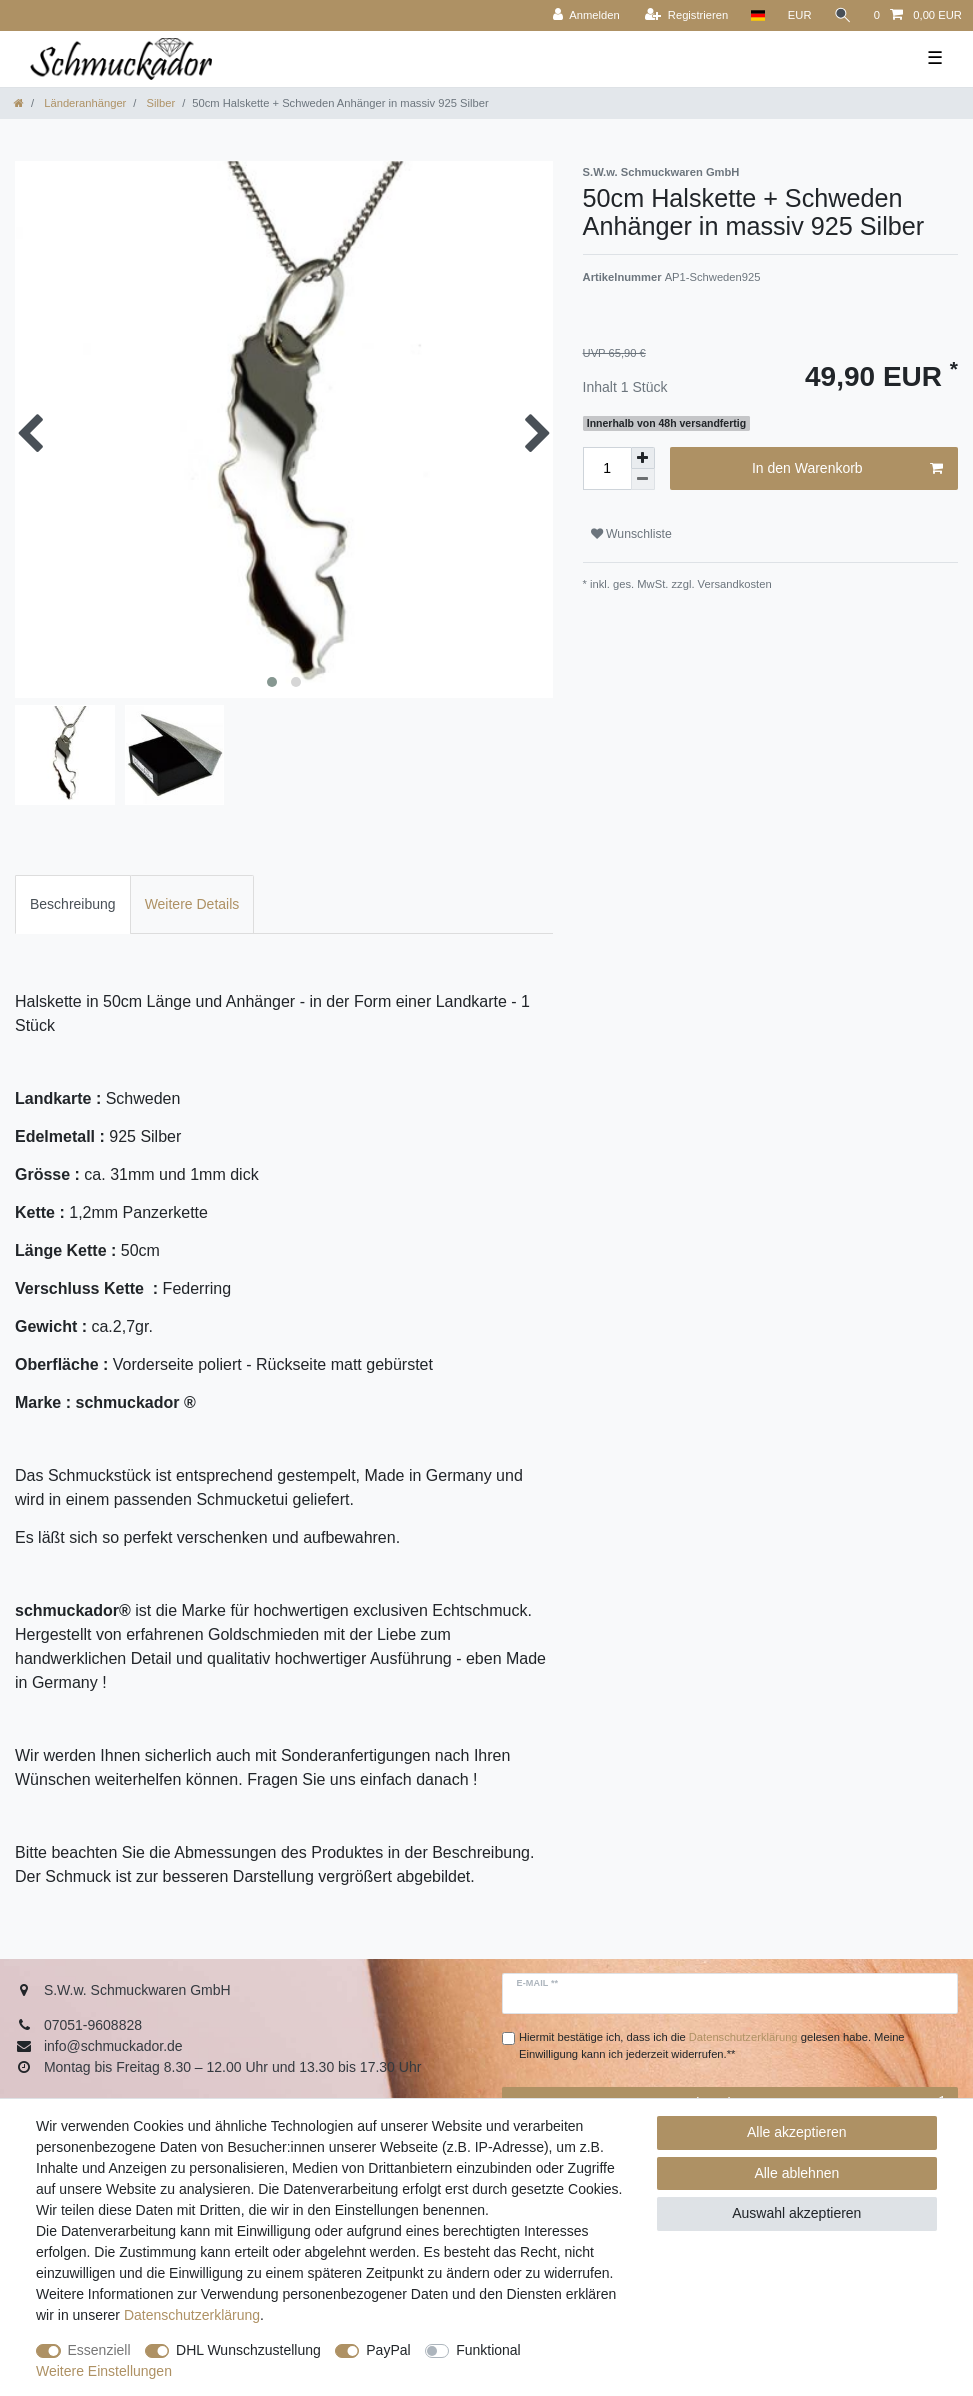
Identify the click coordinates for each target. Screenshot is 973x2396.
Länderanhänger (83, 103)
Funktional (488, 2350)
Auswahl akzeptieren (796, 2213)
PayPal (388, 2350)
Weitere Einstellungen (104, 2371)
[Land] (757, 15)
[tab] (73, 904)
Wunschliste (631, 534)
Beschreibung (73, 904)
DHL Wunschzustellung (248, 2350)
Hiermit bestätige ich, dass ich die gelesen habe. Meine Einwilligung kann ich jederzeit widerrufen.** (712, 2045)
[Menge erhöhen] (643, 458)
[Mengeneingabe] (607, 468)
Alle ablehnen (796, 2173)
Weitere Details (192, 904)
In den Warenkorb (847, 469)
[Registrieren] (686, 15)
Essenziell (99, 2350)
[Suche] (843, 15)
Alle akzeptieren (797, 2132)
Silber (159, 103)
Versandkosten (733, 584)
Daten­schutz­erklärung (192, 2315)
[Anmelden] (586, 15)
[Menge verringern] (643, 479)
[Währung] (800, 15)
